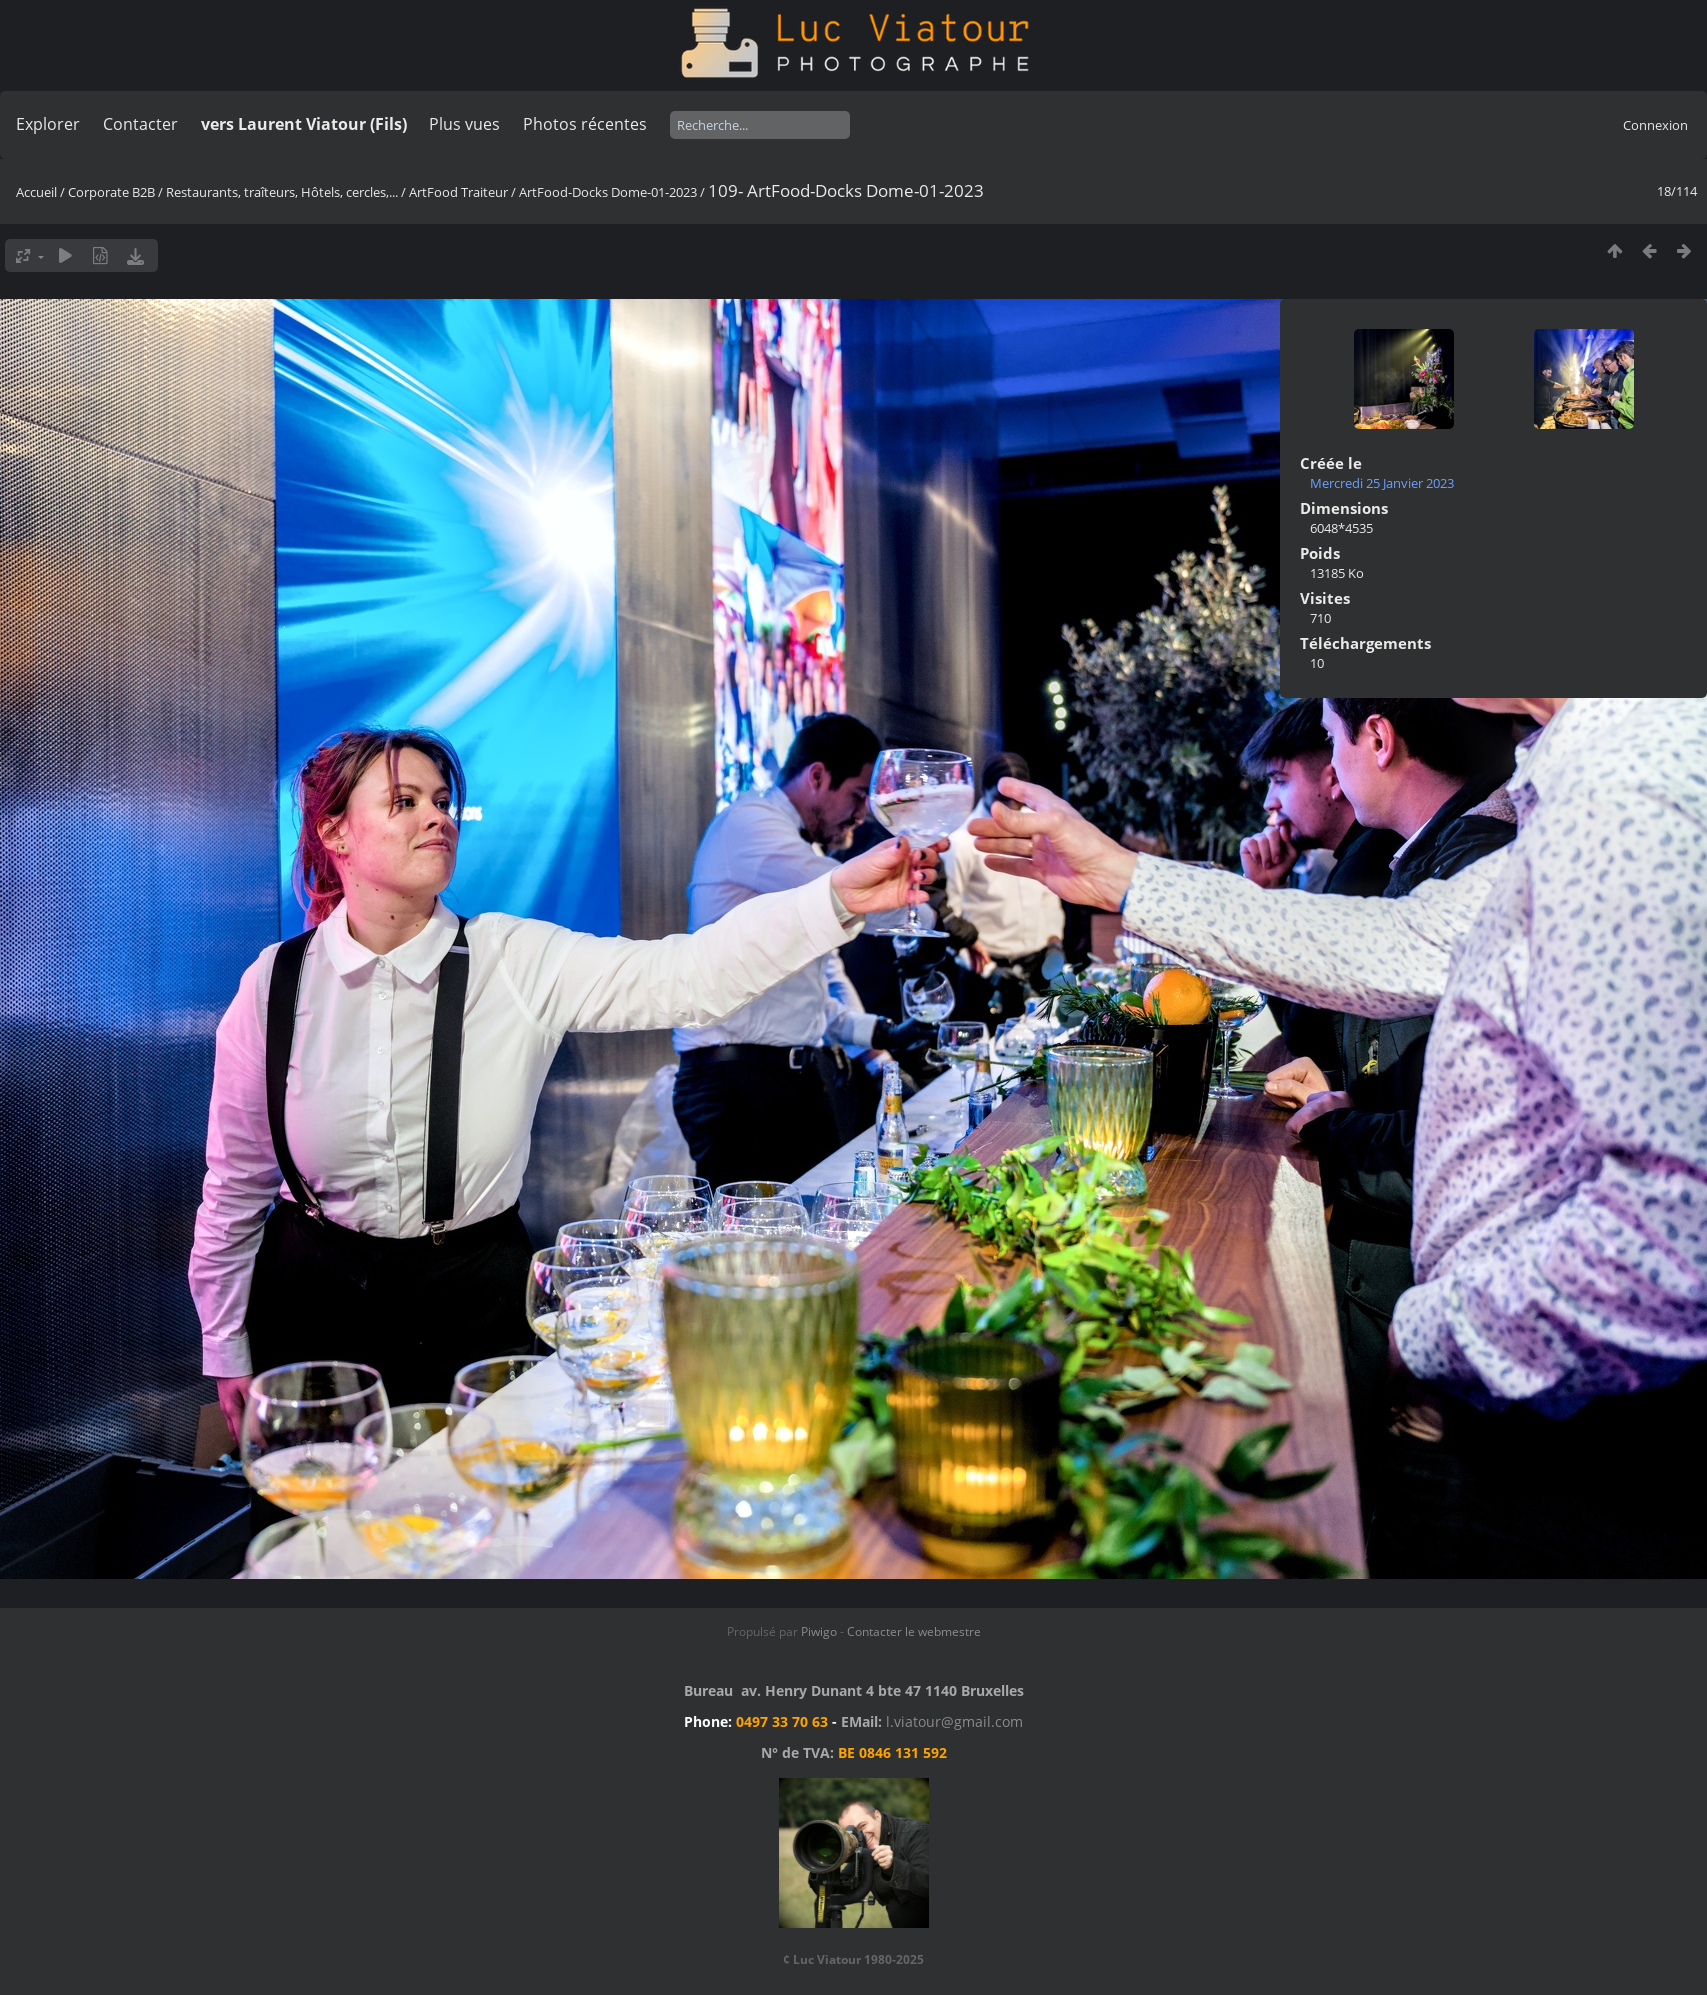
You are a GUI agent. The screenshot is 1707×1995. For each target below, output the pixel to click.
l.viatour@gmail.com (954, 1721)
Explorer (48, 124)
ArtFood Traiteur (458, 192)
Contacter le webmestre (914, 1631)
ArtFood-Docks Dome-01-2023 (608, 192)
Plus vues (464, 124)
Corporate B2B (111, 192)
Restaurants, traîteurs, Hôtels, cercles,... (282, 192)
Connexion (1655, 125)
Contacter (140, 124)
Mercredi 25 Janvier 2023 (1382, 483)
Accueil (36, 192)
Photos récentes (585, 124)
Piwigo (819, 1631)
